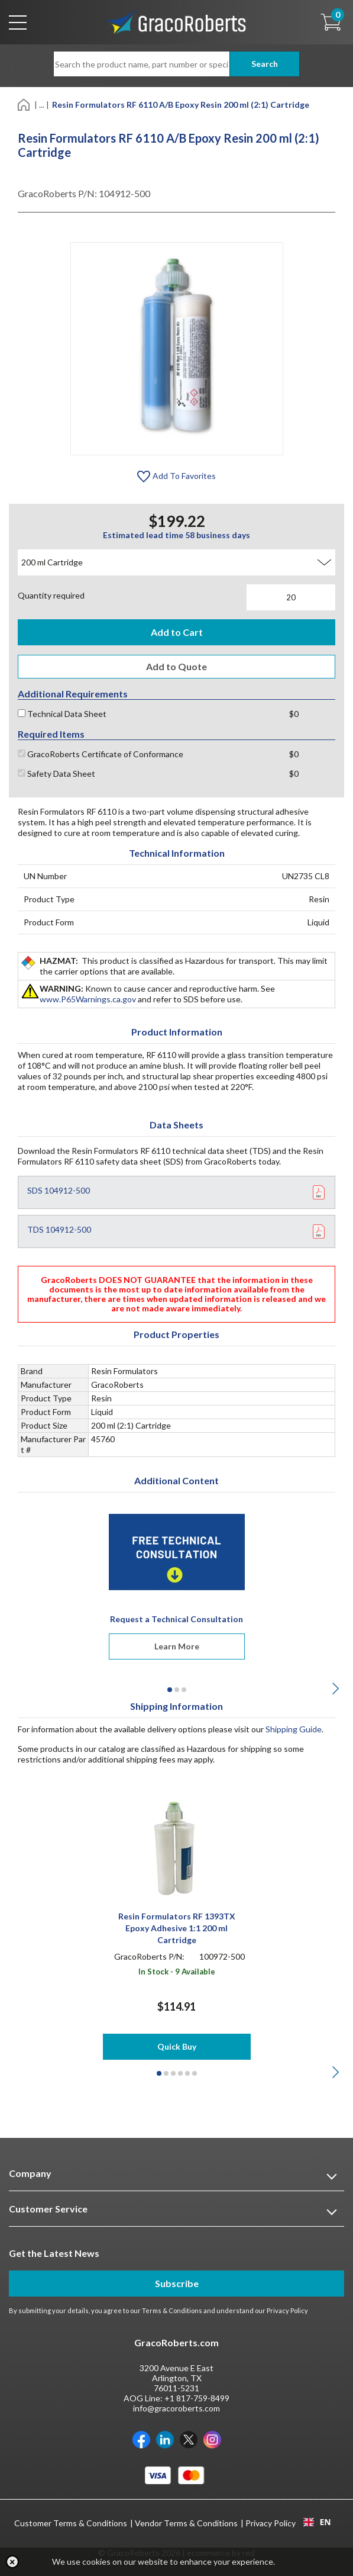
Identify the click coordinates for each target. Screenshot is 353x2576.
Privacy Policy (287, 2310)
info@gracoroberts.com (176, 2408)
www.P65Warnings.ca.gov (88, 999)
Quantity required (51, 595)
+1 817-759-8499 (196, 2398)
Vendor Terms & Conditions (186, 2523)
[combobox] (317, 2522)
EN (317, 2522)
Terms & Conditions (172, 2310)
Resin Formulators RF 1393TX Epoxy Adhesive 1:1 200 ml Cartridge (176, 1928)
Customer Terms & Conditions (70, 2523)
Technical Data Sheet (62, 714)
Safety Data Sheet (56, 773)
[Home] (24, 104)
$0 (294, 714)
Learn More (176, 1646)
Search (264, 64)
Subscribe (177, 2283)
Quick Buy (176, 2046)
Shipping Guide (293, 1729)
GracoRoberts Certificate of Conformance (100, 754)
